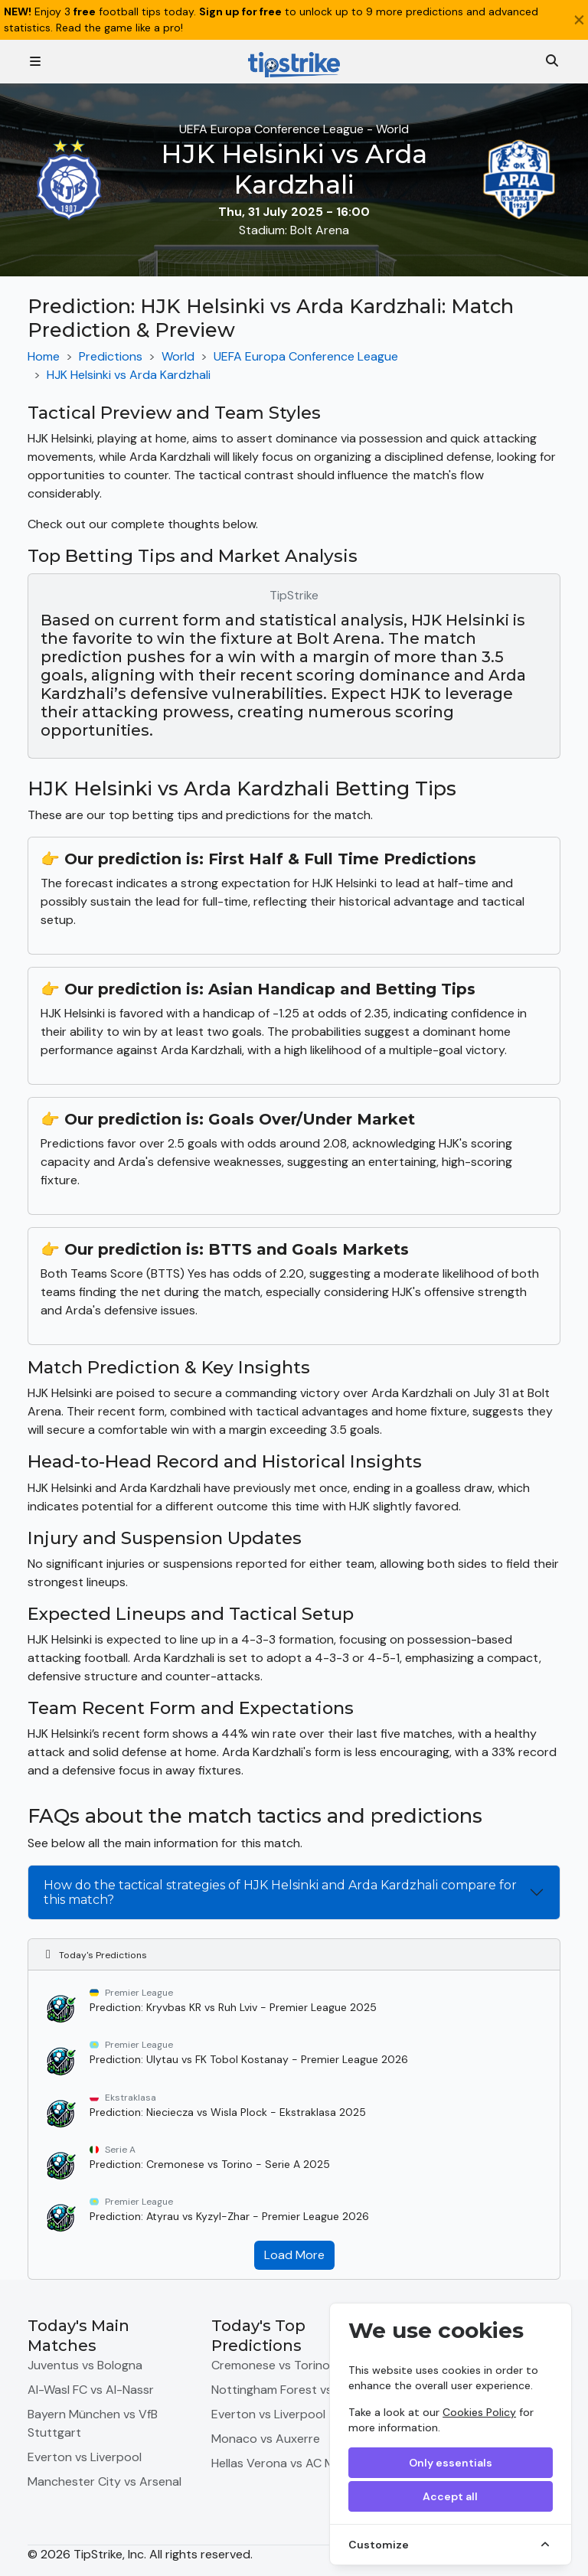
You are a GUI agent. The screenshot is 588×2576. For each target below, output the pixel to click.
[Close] (579, 20)
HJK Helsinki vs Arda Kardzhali (129, 375)
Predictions (110, 356)
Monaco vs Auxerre (265, 2439)
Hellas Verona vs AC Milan (282, 2463)
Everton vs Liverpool (85, 2457)
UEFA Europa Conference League (306, 356)
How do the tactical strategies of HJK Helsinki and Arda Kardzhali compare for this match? (280, 1892)
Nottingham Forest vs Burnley (294, 2390)
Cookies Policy (479, 2412)
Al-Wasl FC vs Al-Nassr (91, 2390)
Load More (294, 2255)
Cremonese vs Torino (270, 2365)
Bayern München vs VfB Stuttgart (93, 2423)
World (178, 356)
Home (44, 356)
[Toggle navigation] (35, 61)
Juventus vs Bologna (85, 2365)
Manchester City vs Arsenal (104, 2481)
